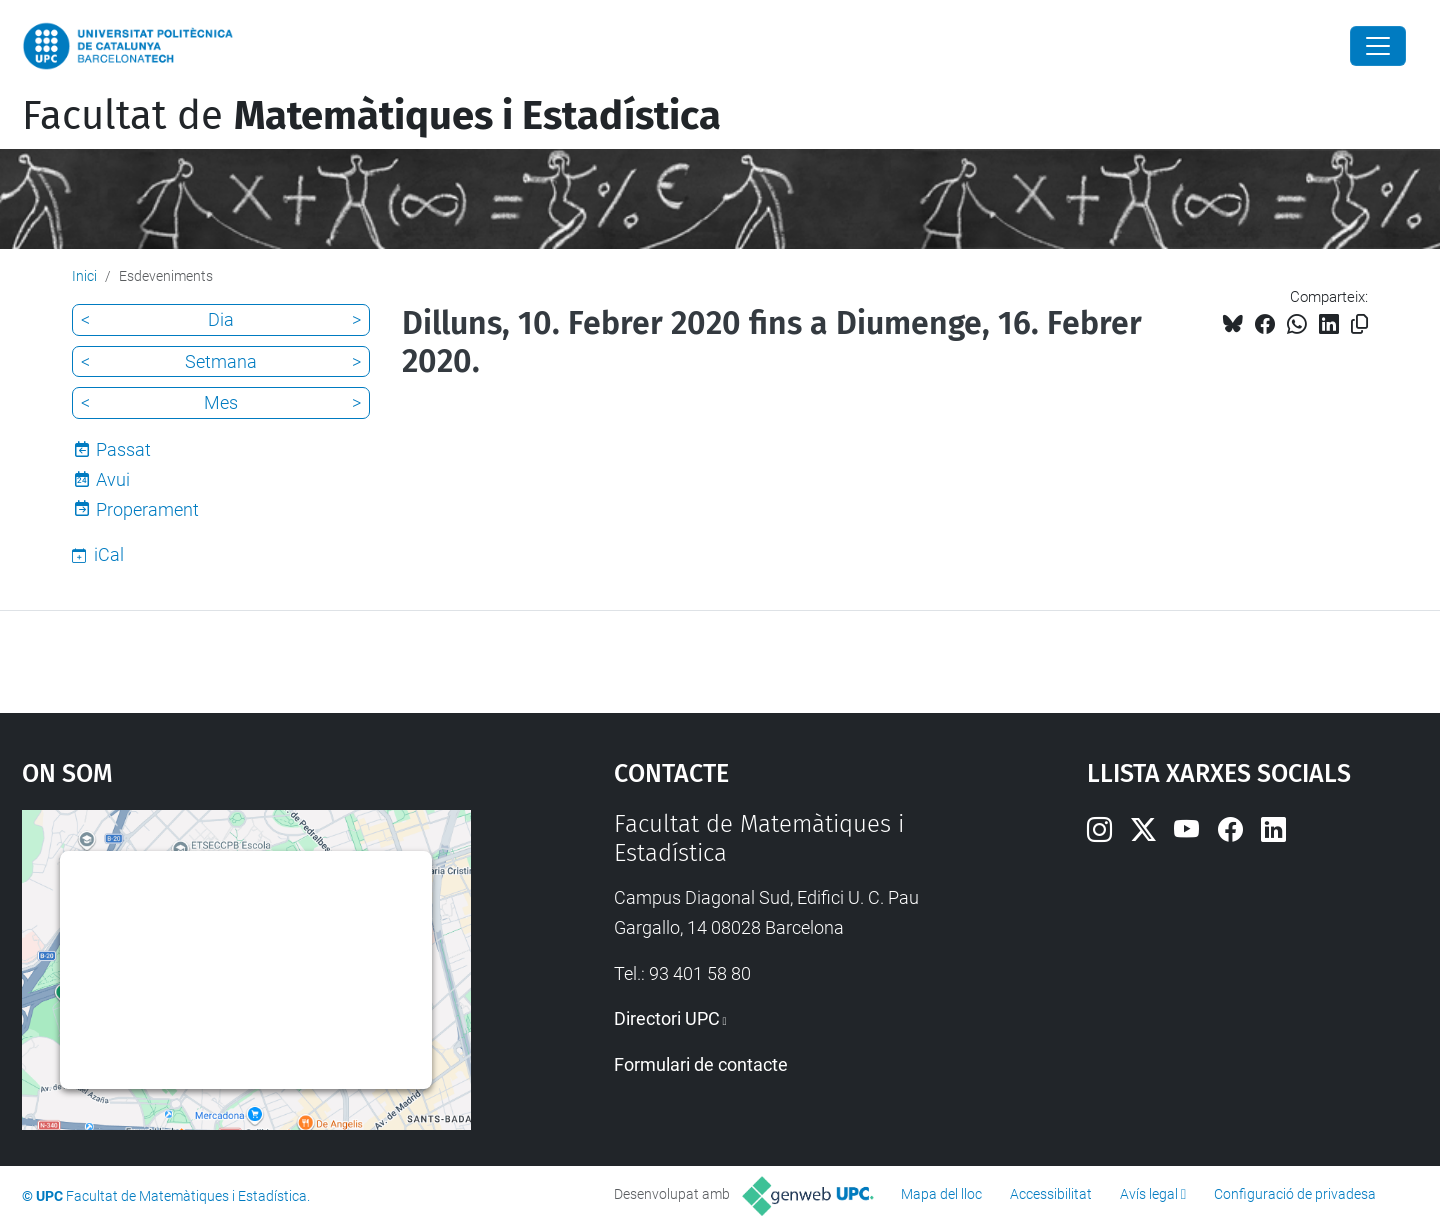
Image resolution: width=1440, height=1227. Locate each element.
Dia (221, 319)
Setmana (221, 361)
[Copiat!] (1359, 324)
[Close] (1378, 46)
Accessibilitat (1051, 1194)
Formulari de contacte (701, 1064)
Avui (113, 479)
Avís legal (1149, 1194)
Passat (123, 449)
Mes (221, 402)
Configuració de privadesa (1295, 1194)
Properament (147, 509)
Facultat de (371, 116)
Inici (84, 276)
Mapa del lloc (941, 1194)
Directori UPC (667, 1018)
